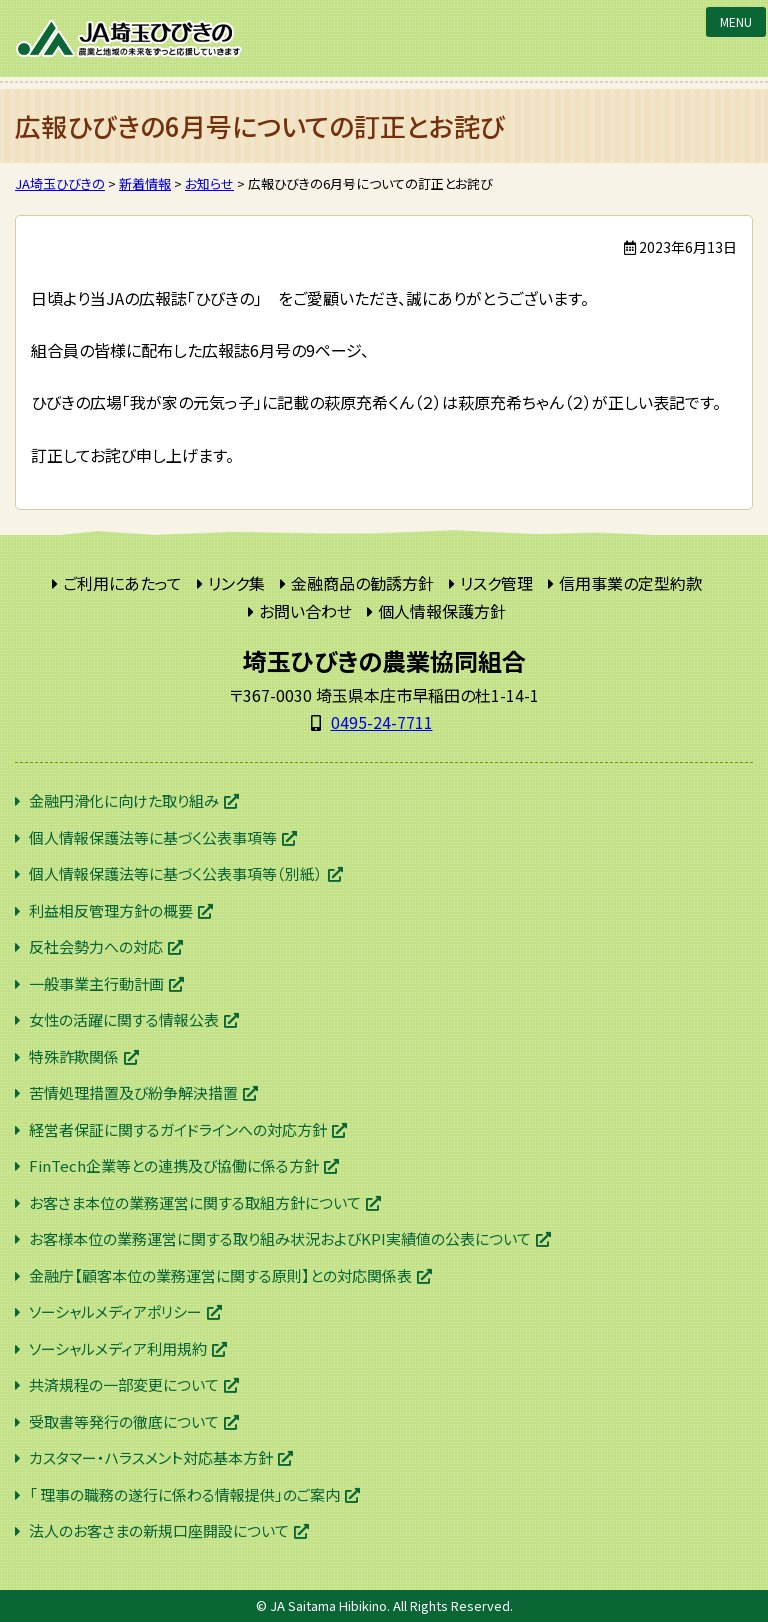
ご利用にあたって (122, 583)
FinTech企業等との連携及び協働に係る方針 (174, 1165)
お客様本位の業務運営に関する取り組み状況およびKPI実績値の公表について (280, 1238)
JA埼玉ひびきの (130, 38)
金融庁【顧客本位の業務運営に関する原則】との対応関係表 (220, 1275)
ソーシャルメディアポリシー (115, 1311)
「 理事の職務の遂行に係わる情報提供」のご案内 (184, 1494)
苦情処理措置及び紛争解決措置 (133, 1092)
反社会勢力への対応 (96, 946)
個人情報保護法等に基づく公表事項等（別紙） (176, 873)
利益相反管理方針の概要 (111, 910)
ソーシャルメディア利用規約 (118, 1348)
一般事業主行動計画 (96, 983)
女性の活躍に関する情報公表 (124, 1019)
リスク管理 (496, 583)
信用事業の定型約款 (630, 583)
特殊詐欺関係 (74, 1056)
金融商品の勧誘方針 (362, 583)
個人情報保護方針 (442, 611)
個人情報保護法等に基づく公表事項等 (153, 837)
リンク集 (236, 583)
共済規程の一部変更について (124, 1384)
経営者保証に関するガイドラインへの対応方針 (178, 1129)
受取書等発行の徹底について (124, 1421)
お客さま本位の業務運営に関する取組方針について (195, 1202)
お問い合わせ (305, 611)
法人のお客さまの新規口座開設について (159, 1530)
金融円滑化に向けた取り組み (124, 800)
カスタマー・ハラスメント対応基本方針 (151, 1457)
